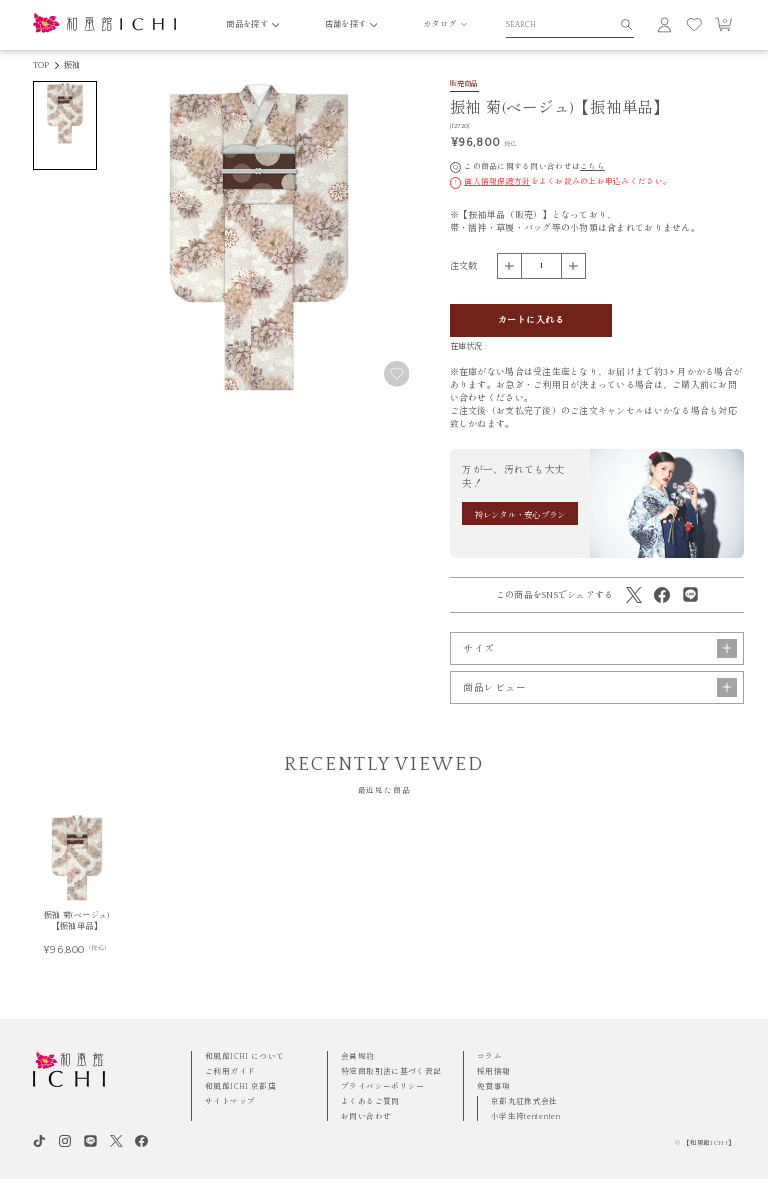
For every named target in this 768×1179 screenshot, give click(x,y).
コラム (489, 1056)
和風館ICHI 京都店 (240, 1086)
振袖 (72, 65)
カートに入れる (531, 320)
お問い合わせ (366, 1116)
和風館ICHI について (245, 1056)
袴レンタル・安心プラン (520, 515)
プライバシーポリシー (383, 1086)
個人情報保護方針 (497, 181)
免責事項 (494, 1086)
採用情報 (494, 1071)
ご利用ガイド (230, 1071)
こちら (592, 166)
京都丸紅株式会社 (524, 1101)
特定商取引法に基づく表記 (391, 1071)
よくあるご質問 (370, 1101)
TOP (41, 65)
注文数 (464, 266)
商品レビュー (599, 687)
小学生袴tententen (526, 1116)
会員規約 (358, 1056)
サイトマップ (230, 1101)
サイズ (599, 648)
